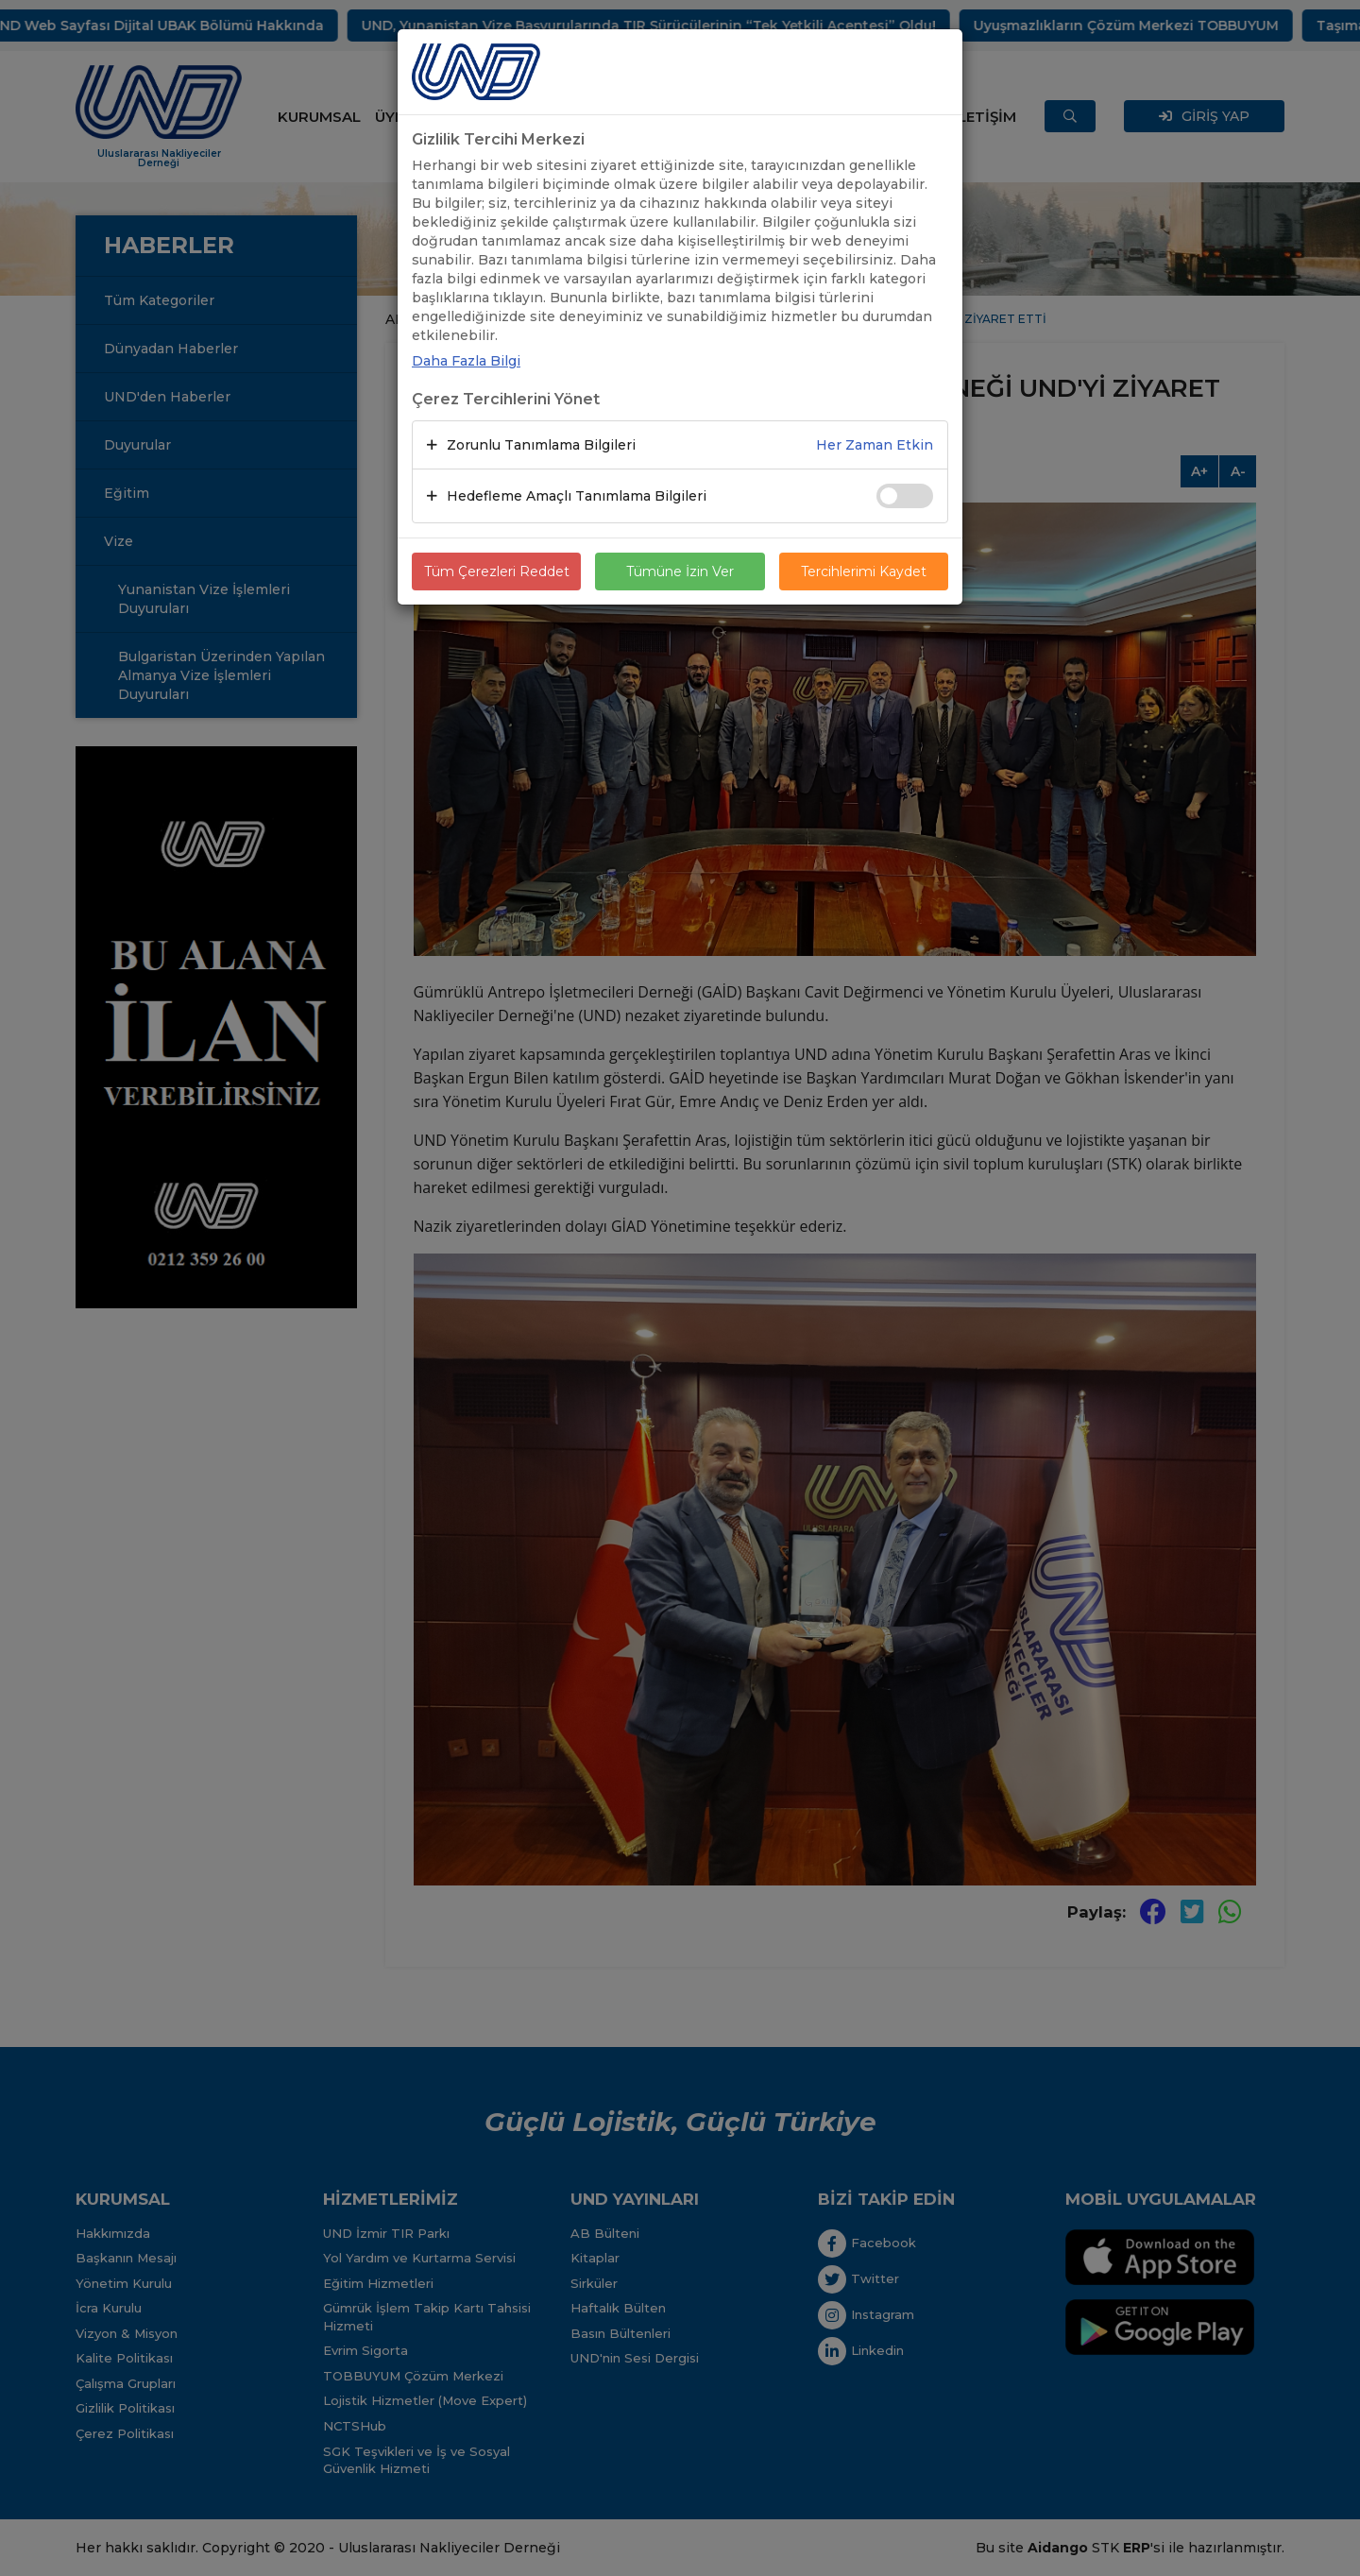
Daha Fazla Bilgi (466, 360)
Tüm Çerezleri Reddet (497, 571)
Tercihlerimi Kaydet (863, 571)
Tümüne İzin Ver (680, 571)
